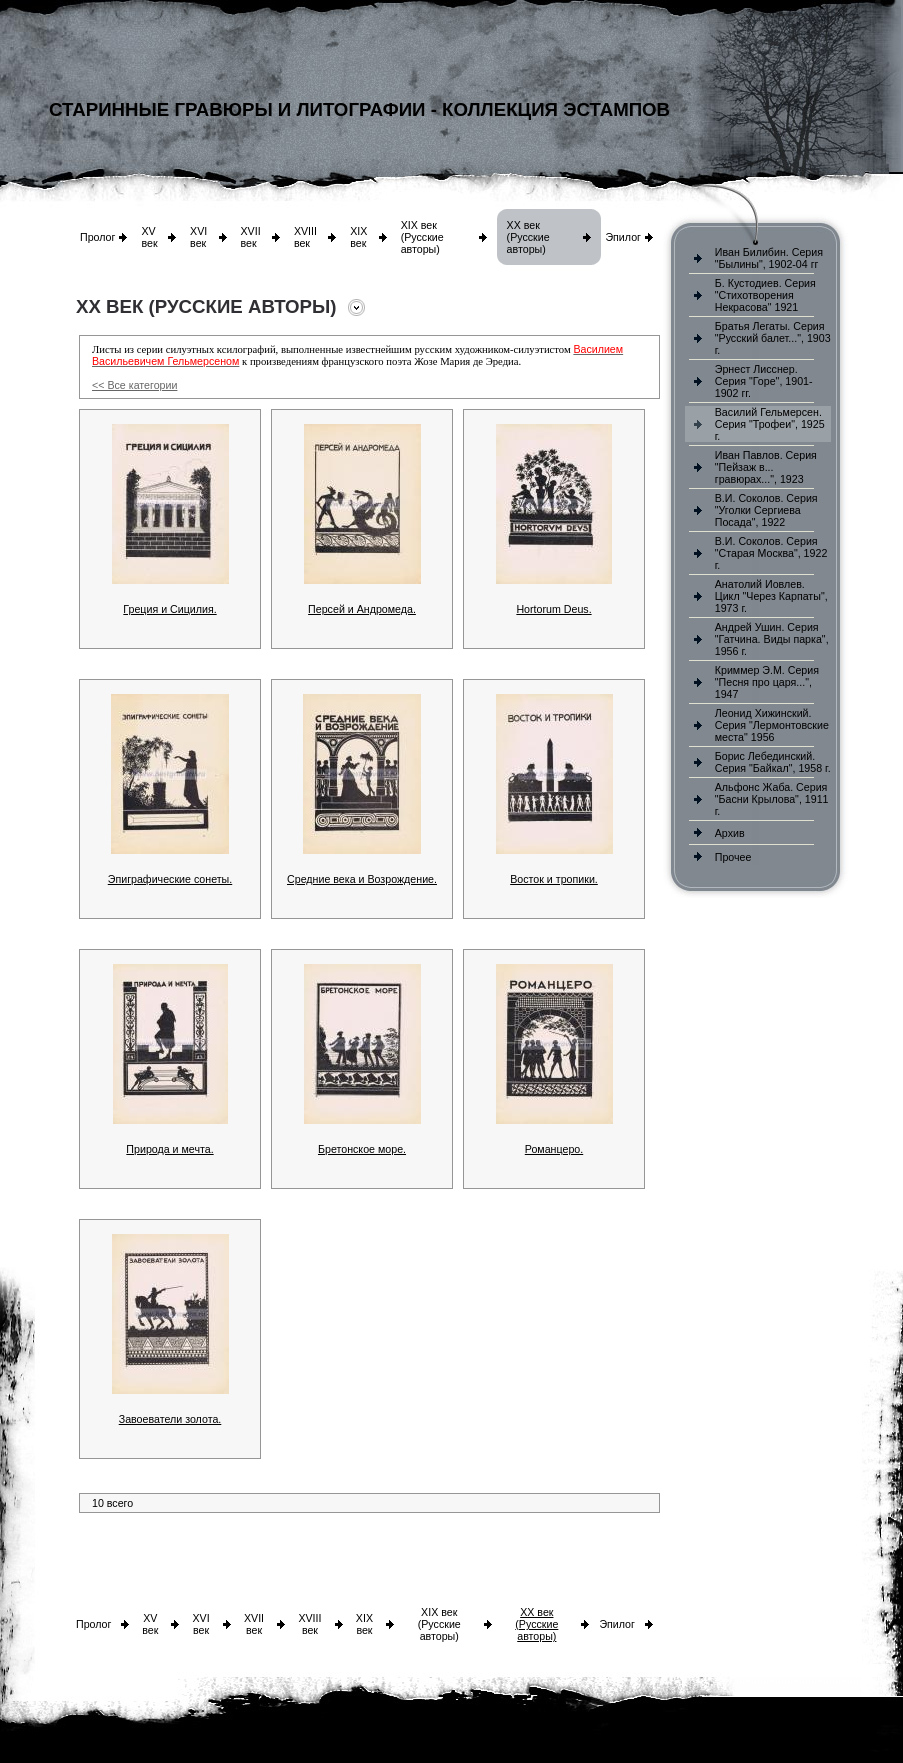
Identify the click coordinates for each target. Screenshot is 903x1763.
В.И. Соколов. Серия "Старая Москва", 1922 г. (771, 553)
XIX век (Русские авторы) (422, 237)
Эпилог (623, 237)
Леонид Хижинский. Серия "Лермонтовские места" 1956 (772, 725)
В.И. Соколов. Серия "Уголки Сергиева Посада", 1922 (766, 510)
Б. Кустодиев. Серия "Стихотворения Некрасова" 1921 (765, 295)
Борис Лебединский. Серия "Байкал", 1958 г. (773, 762)
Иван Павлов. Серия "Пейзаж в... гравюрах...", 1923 (766, 467)
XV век (149, 237)
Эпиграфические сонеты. (170, 879)
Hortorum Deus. (553, 609)
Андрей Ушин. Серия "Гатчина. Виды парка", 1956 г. (772, 639)
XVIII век (305, 237)
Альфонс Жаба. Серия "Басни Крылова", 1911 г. (772, 799)
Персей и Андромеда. (362, 609)
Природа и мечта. (169, 1149)
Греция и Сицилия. (169, 609)
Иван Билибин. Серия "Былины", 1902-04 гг (769, 258)
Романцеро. (554, 1149)
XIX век (358, 237)
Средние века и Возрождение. (362, 879)
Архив (730, 833)
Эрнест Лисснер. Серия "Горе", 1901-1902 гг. (764, 381)
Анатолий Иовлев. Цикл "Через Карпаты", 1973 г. (771, 596)
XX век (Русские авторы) (528, 237)
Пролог (97, 237)
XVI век (198, 237)
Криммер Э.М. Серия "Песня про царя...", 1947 (767, 682)
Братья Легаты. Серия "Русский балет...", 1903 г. (773, 338)
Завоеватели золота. (170, 1419)
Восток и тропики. (554, 879)
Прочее (733, 857)
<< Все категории (134, 385)
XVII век (251, 237)
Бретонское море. (362, 1149)
